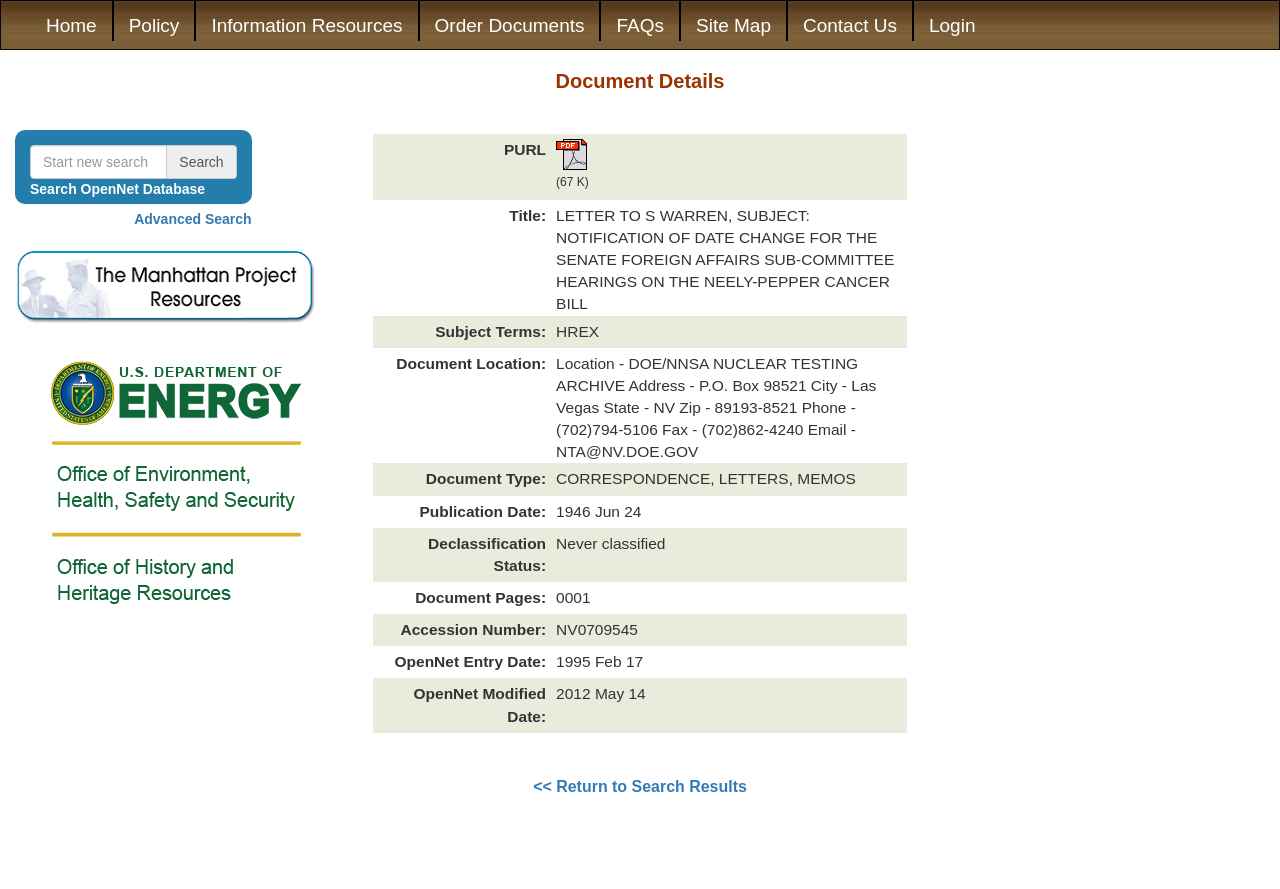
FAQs (640, 25)
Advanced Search (193, 219)
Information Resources (306, 25)
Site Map (733, 25)
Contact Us (850, 25)
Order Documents (510, 25)
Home (71, 25)
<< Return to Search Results (640, 786)
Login (952, 25)
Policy (154, 25)
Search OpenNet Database (117, 189)
